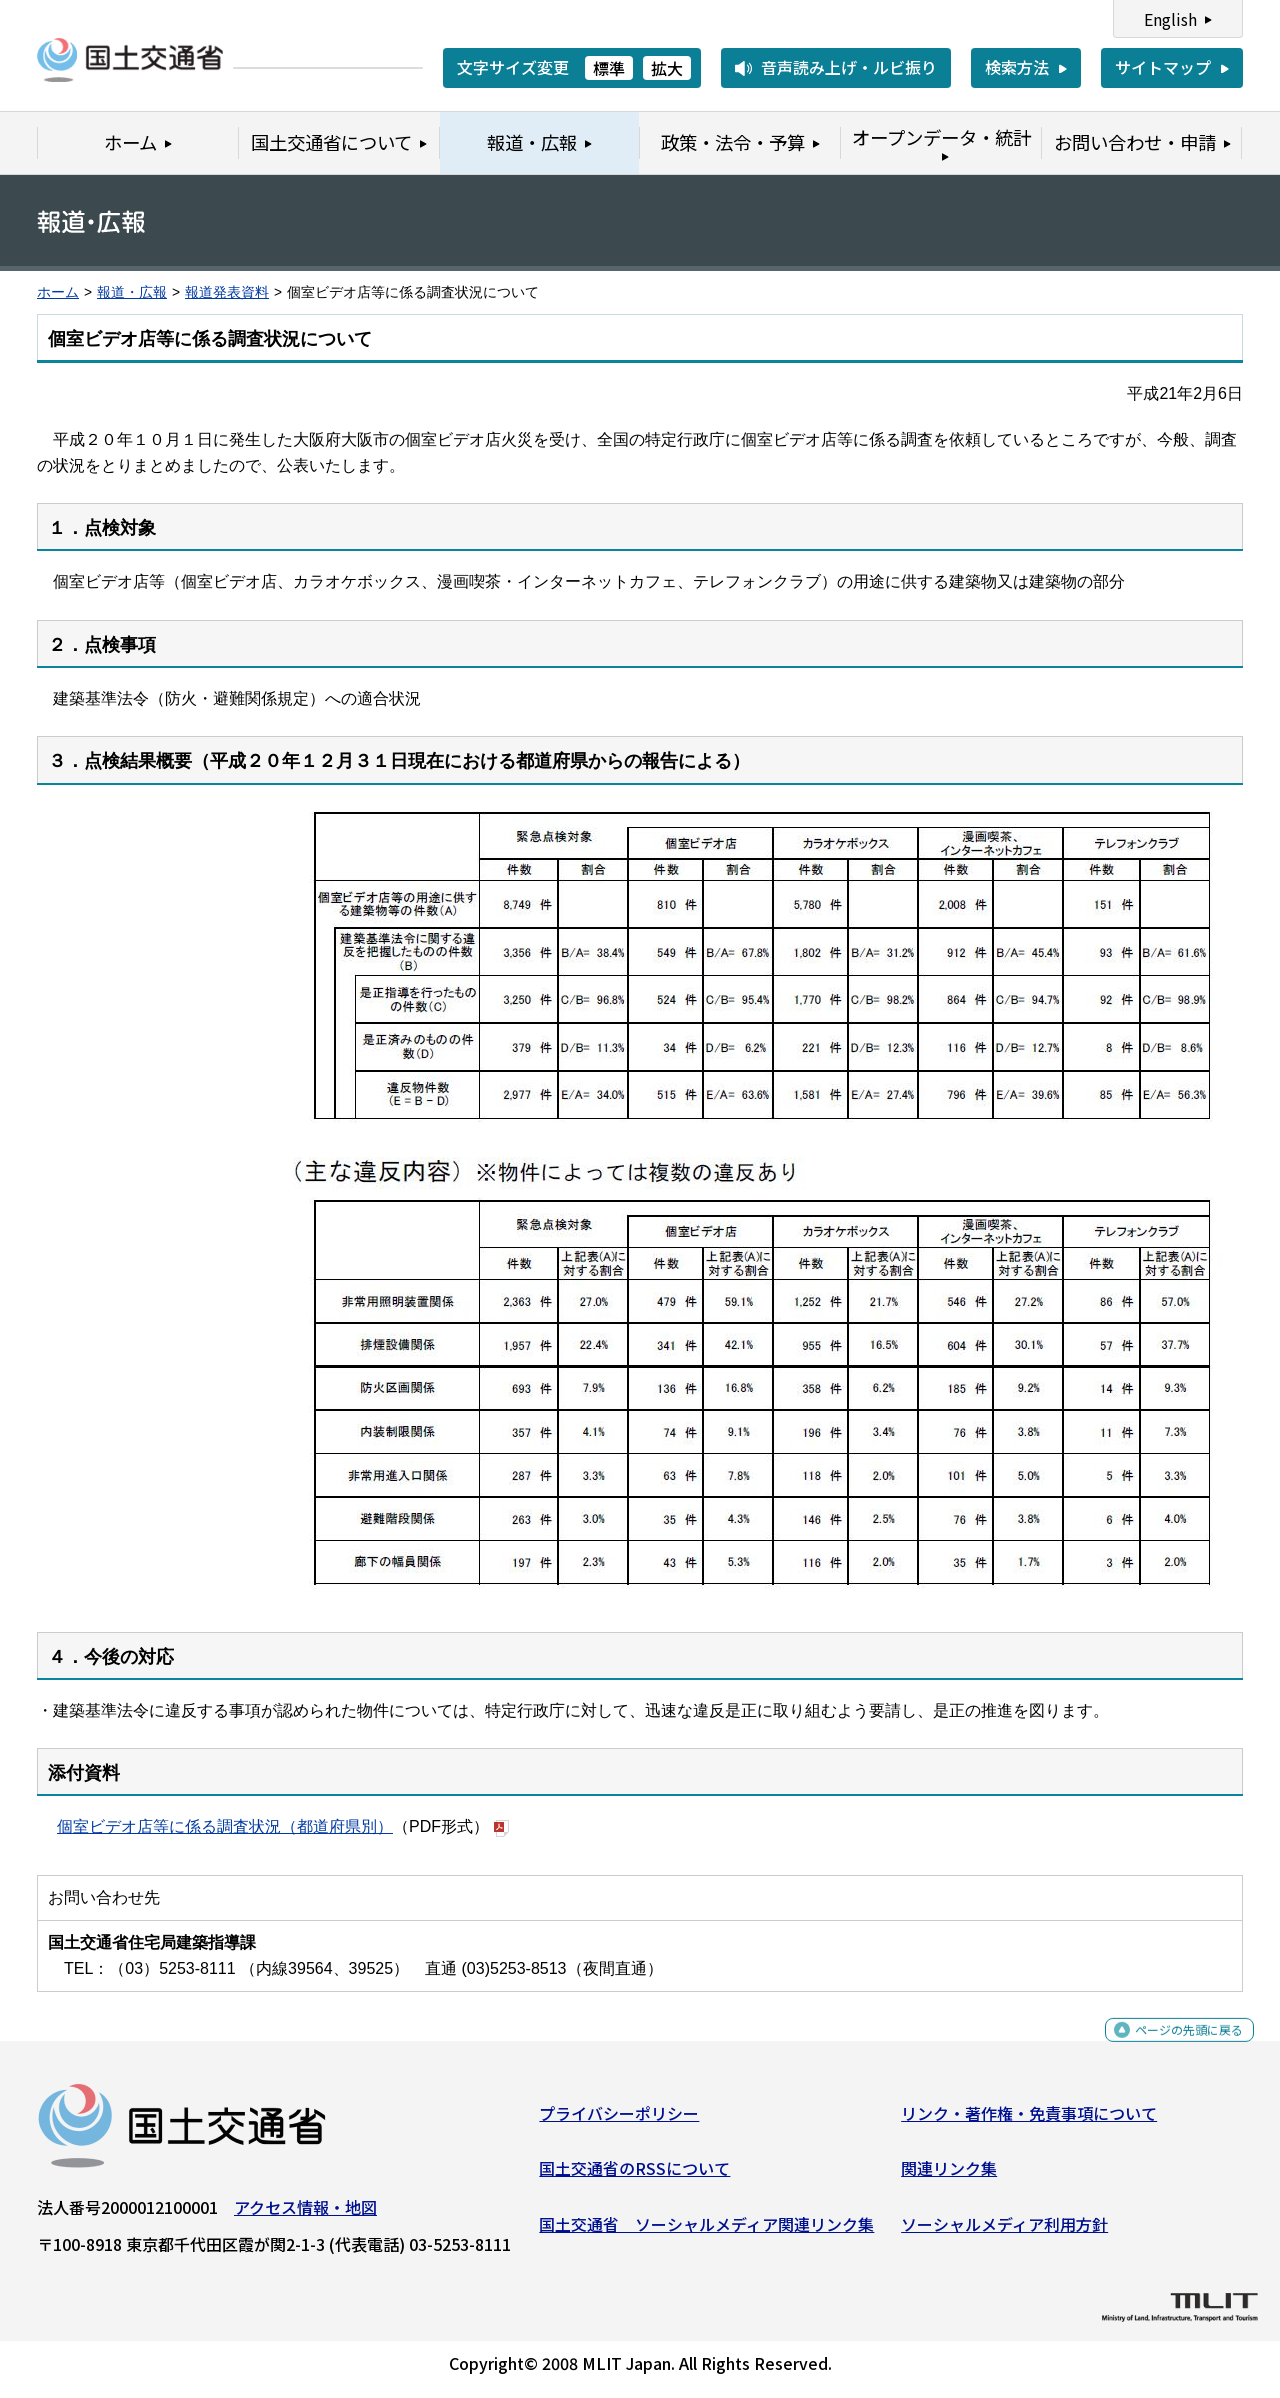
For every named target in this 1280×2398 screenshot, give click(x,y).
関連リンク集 (949, 2176)
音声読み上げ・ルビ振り (849, 67)
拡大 (667, 68)
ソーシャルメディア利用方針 (1004, 2232)
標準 (609, 68)
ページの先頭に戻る (1172, 2048)
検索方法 (1017, 67)
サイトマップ (1163, 67)
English (1170, 19)
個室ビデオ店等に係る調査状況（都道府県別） (225, 1826)
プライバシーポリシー (619, 2121)
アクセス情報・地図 (305, 2215)
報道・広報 (132, 292)
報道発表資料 (227, 292)
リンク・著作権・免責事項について (1029, 2121)
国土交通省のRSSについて (634, 2176)
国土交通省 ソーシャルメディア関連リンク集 (706, 2232)
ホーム (58, 292)
